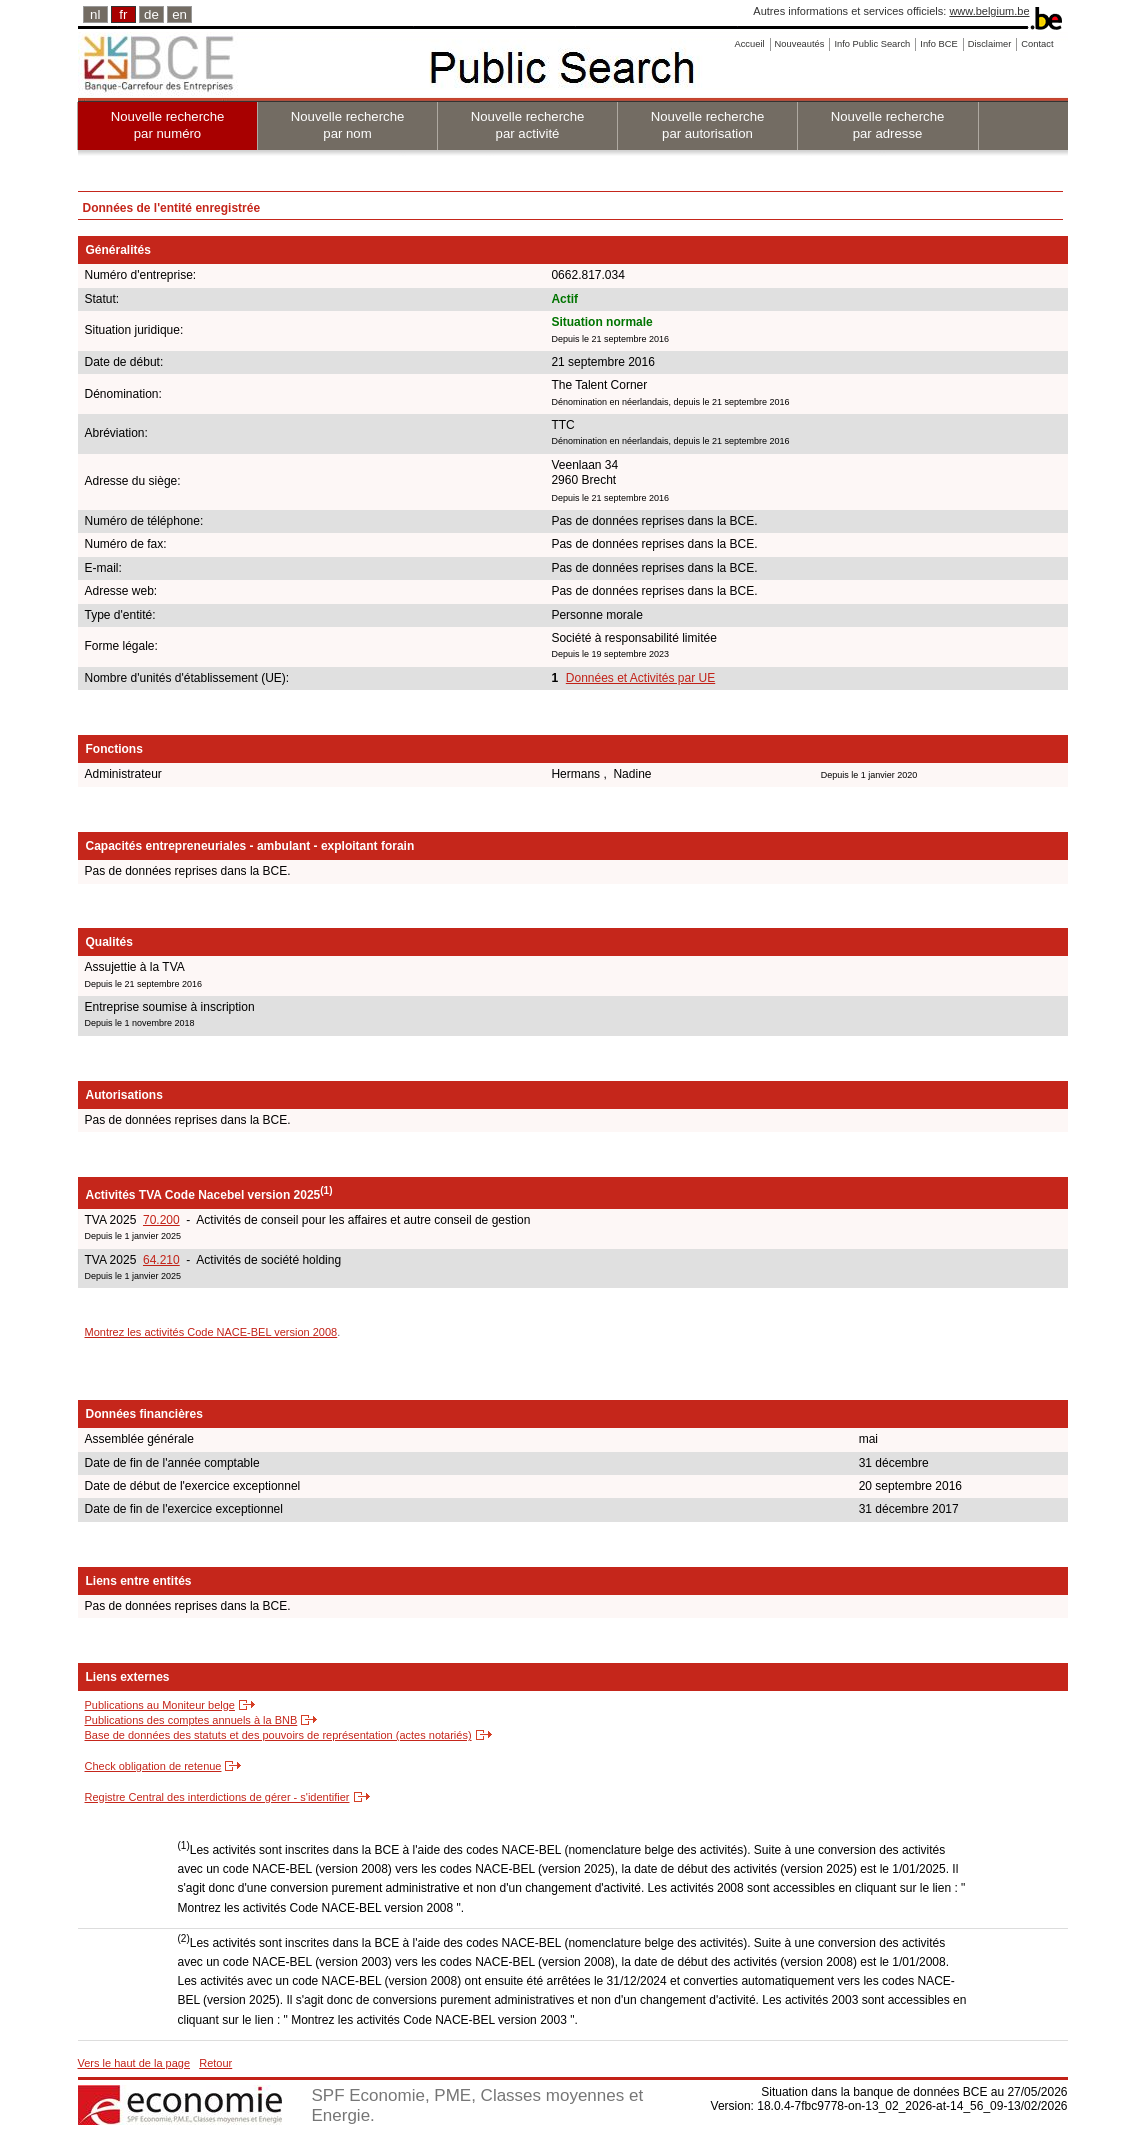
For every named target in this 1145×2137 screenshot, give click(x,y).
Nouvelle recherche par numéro (168, 125)
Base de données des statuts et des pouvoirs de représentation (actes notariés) (278, 1735)
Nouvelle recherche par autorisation (708, 125)
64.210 (161, 1260)
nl (95, 14)
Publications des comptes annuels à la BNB (191, 1720)
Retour (215, 2063)
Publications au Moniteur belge (160, 1705)
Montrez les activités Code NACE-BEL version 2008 (211, 1332)
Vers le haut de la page (134, 2063)
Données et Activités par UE (640, 678)
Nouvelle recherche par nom (348, 125)
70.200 (161, 1220)
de (151, 14)
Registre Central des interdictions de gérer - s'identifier (217, 1797)
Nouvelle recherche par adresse (888, 125)
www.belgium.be (989, 11)
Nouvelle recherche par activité (528, 125)
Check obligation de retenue (153, 1766)
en (179, 14)
